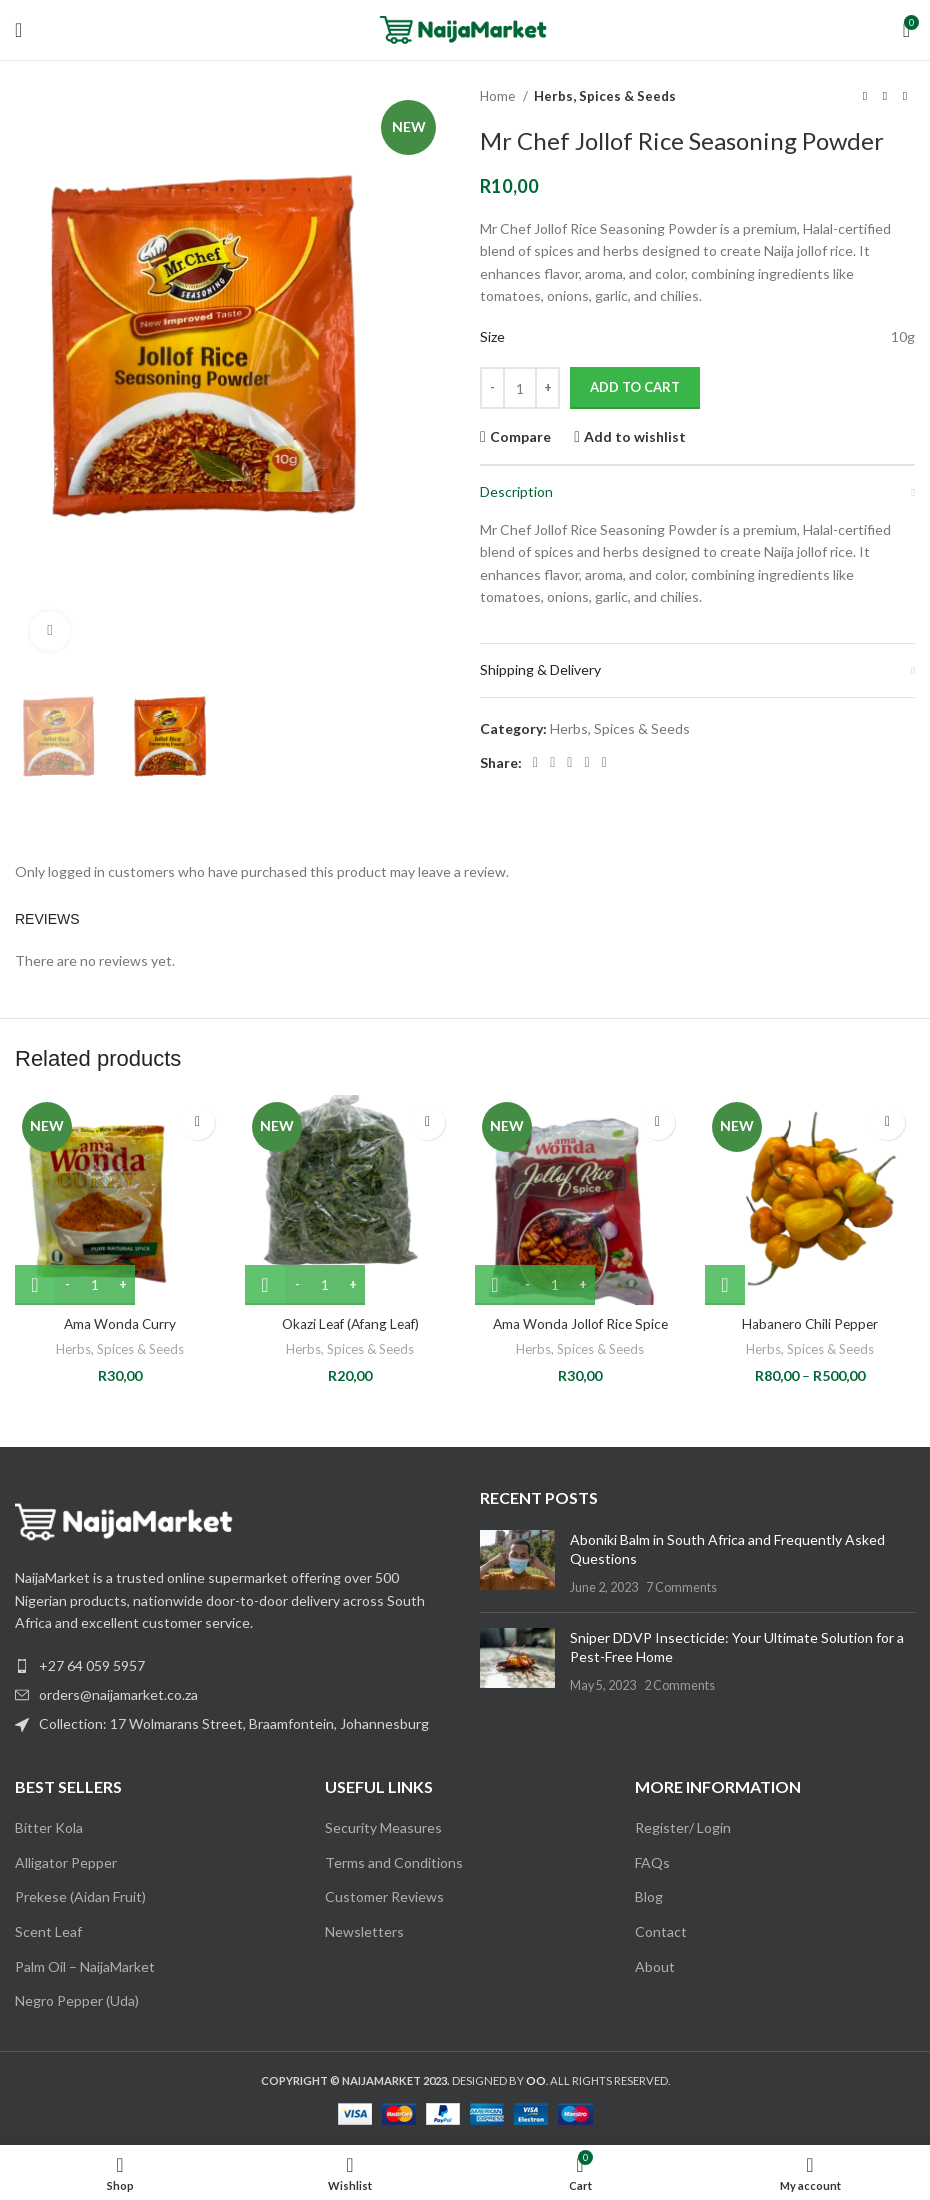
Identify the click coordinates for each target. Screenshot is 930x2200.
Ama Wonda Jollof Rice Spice (580, 1323)
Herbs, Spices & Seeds (605, 96)
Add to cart (635, 387)
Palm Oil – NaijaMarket (85, 1965)
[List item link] (232, 1694)
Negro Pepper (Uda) (77, 2000)
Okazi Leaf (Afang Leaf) (350, 1323)
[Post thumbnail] (517, 1562)
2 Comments (679, 1684)
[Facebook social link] (535, 763)
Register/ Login (683, 1827)
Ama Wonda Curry (120, 1323)
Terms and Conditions (394, 1861)
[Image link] (125, 1519)
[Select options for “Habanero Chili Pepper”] (725, 1285)
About (655, 1965)
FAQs (652, 1861)
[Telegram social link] (604, 763)
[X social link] (552, 763)
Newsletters (364, 1930)
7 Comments (681, 1586)
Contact (661, 1930)
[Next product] (905, 97)
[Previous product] (865, 97)
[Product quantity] (520, 388)
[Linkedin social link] (586, 763)
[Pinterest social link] (569, 763)
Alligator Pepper (66, 1861)
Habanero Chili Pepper (810, 1323)
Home (499, 96)
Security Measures (383, 1827)
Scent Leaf (48, 1930)
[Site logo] (465, 28)
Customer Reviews (384, 1896)
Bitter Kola (49, 1827)
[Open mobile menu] (18, 30)
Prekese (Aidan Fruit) (80, 1896)
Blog (649, 1896)
